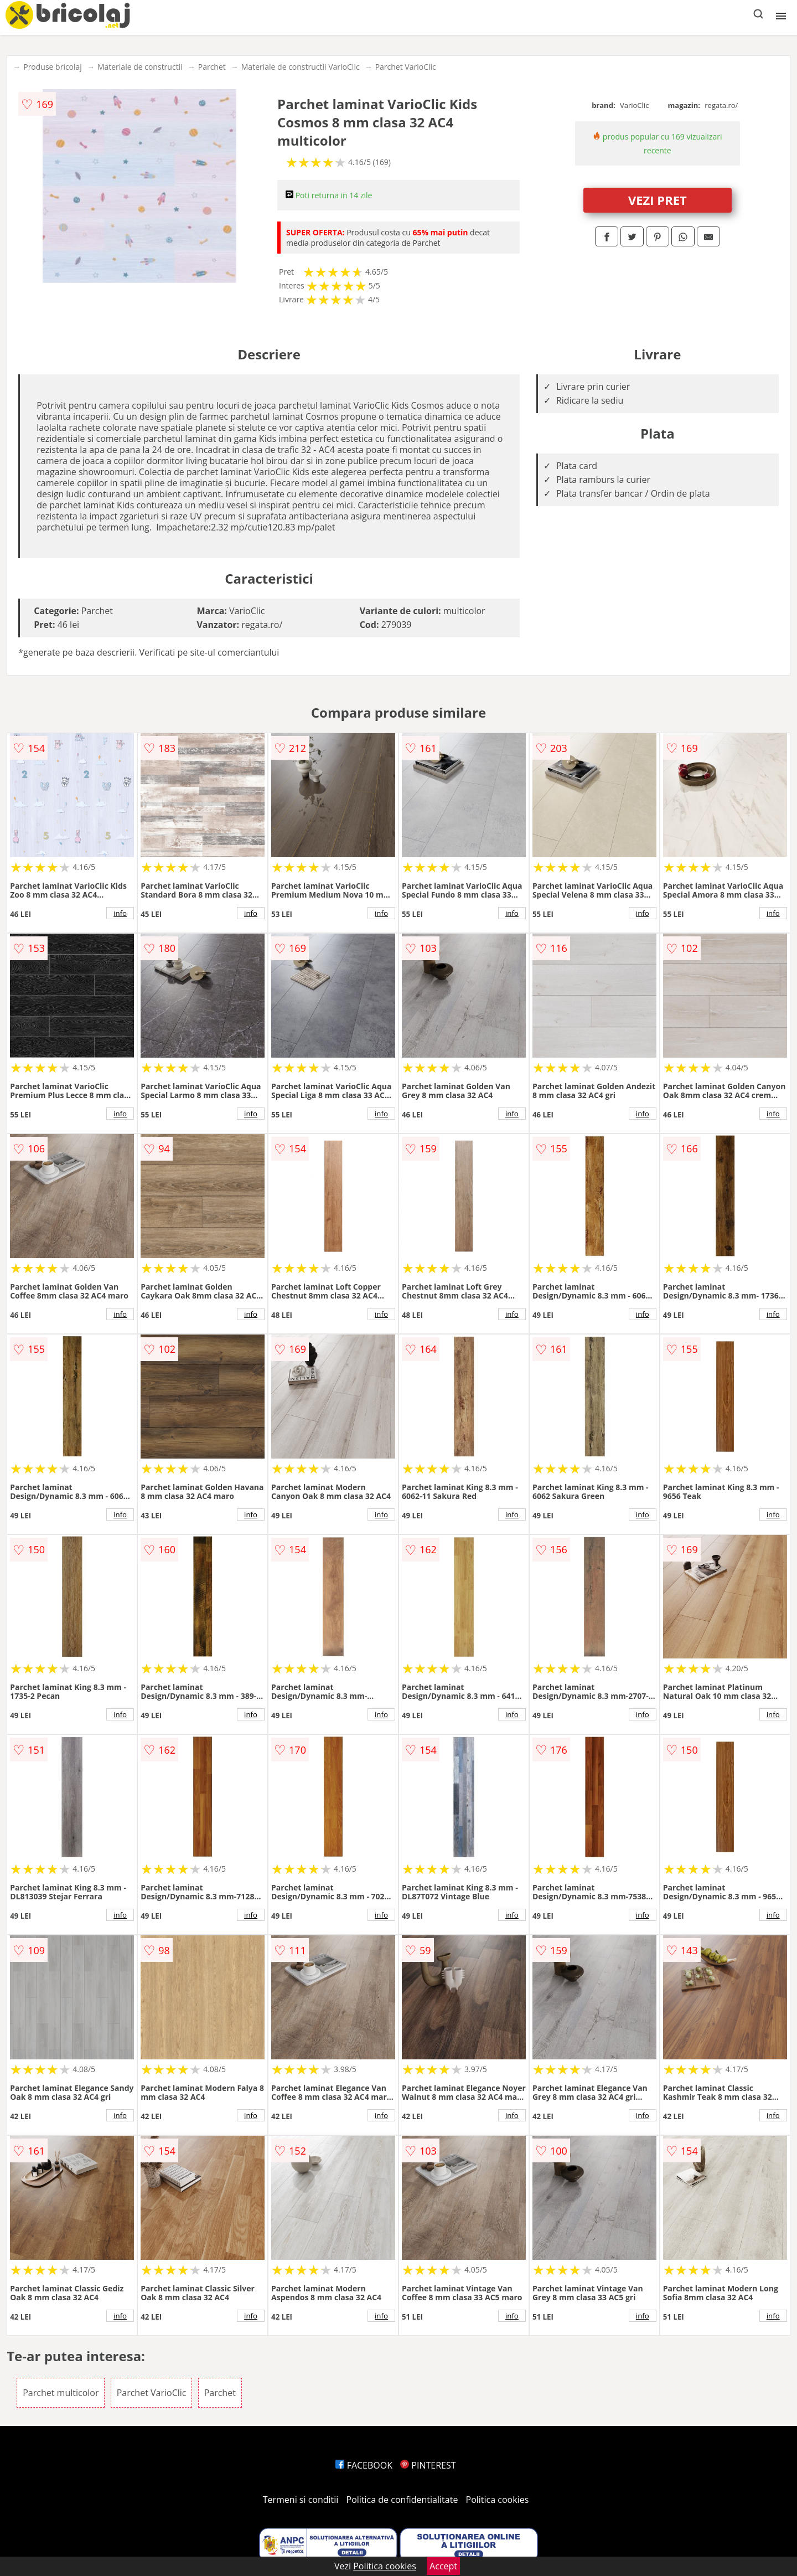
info (120, 913)
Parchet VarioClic (405, 66)
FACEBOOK (363, 2465)
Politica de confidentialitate (402, 2499)
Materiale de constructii (140, 66)
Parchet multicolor (61, 2393)
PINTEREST (428, 2465)
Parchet (212, 66)
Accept (443, 2566)
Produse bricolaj (52, 66)
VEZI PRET (657, 200)
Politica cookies (497, 2499)
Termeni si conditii (301, 2499)
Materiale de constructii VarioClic (300, 66)
